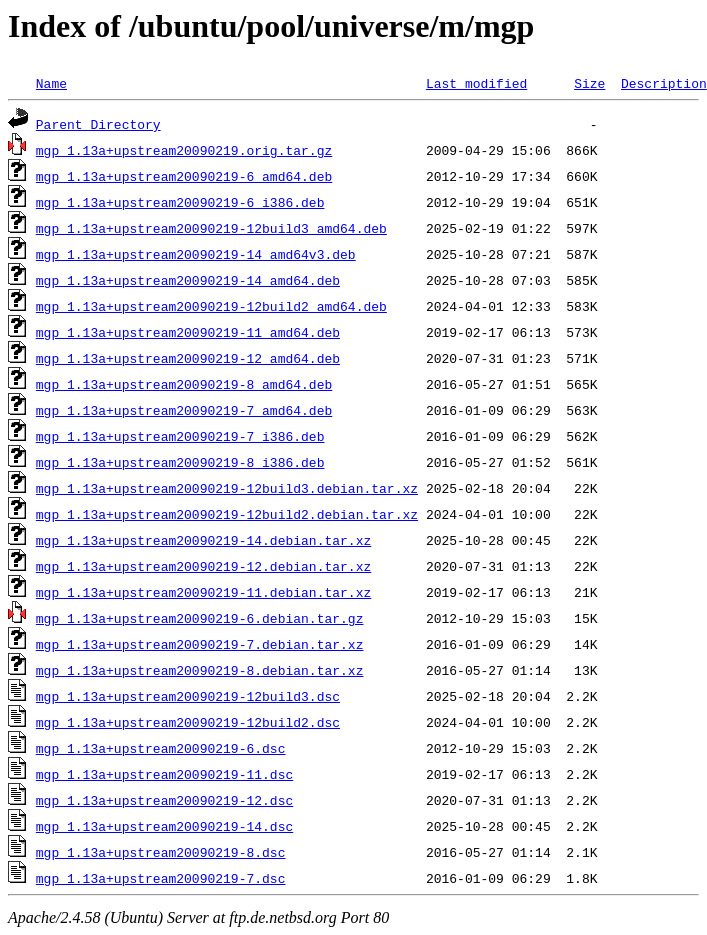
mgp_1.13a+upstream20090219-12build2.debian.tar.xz (227, 514)
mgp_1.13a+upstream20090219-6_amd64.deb (184, 176)
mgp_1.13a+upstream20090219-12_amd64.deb (188, 358)
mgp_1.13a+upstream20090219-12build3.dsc (188, 696)
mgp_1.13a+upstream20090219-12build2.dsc (188, 722)
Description (664, 83)
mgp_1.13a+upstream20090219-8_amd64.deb (184, 384)
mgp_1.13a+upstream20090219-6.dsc (161, 748)
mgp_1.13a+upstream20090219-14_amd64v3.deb (196, 254)
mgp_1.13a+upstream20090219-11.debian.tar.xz (203, 592)
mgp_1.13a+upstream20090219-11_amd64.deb (188, 332)
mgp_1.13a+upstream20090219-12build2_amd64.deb (211, 306)
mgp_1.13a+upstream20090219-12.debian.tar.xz (203, 566)
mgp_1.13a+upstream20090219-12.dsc (164, 800)
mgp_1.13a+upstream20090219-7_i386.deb (180, 436)
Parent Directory (98, 124)
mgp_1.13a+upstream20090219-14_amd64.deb (188, 280)
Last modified (476, 83)
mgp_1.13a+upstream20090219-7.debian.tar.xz (200, 644)
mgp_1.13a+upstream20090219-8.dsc (161, 852)
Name (51, 83)
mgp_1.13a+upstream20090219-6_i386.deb (180, 202)
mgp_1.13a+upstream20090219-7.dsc (161, 878)
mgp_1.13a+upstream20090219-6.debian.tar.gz (200, 618)
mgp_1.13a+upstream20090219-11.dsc (164, 774)
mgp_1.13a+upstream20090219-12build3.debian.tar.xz (227, 488)
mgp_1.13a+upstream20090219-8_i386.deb (180, 462)
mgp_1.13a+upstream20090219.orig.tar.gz (184, 150)
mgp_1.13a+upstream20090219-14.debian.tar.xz (203, 540)
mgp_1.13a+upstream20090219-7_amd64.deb (184, 410)
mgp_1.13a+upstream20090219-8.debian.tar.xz (200, 670)
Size (589, 83)
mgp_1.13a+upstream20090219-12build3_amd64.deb (211, 228)
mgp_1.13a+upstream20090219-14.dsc (164, 826)
